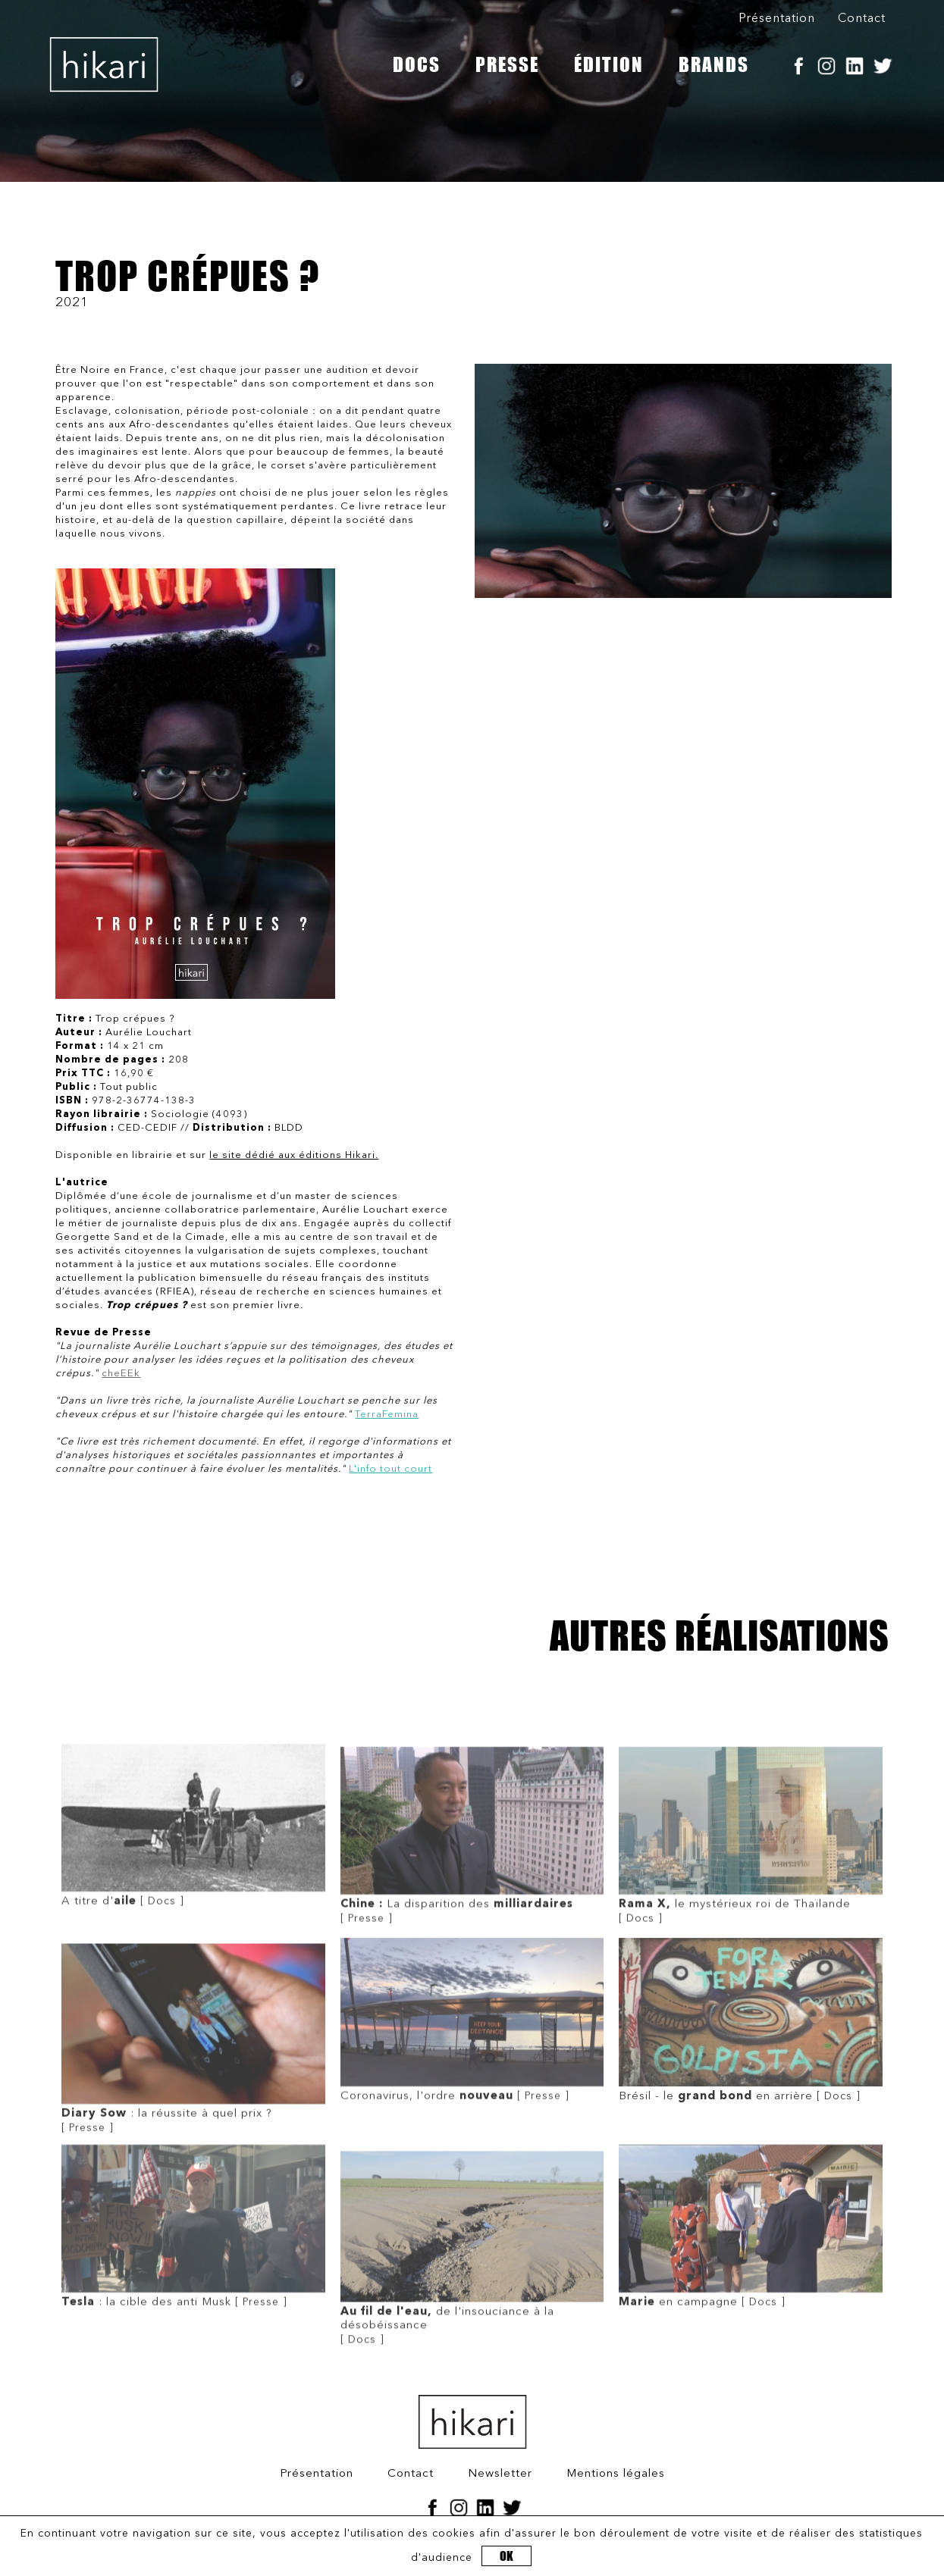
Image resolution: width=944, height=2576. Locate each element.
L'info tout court (390, 1469)
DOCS (417, 64)
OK (506, 2556)
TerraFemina (387, 1414)
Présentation (777, 19)
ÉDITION (609, 64)
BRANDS (714, 64)
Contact (862, 19)
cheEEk (121, 1374)
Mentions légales (615, 2474)
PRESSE (507, 64)
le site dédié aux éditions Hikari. (293, 1155)
